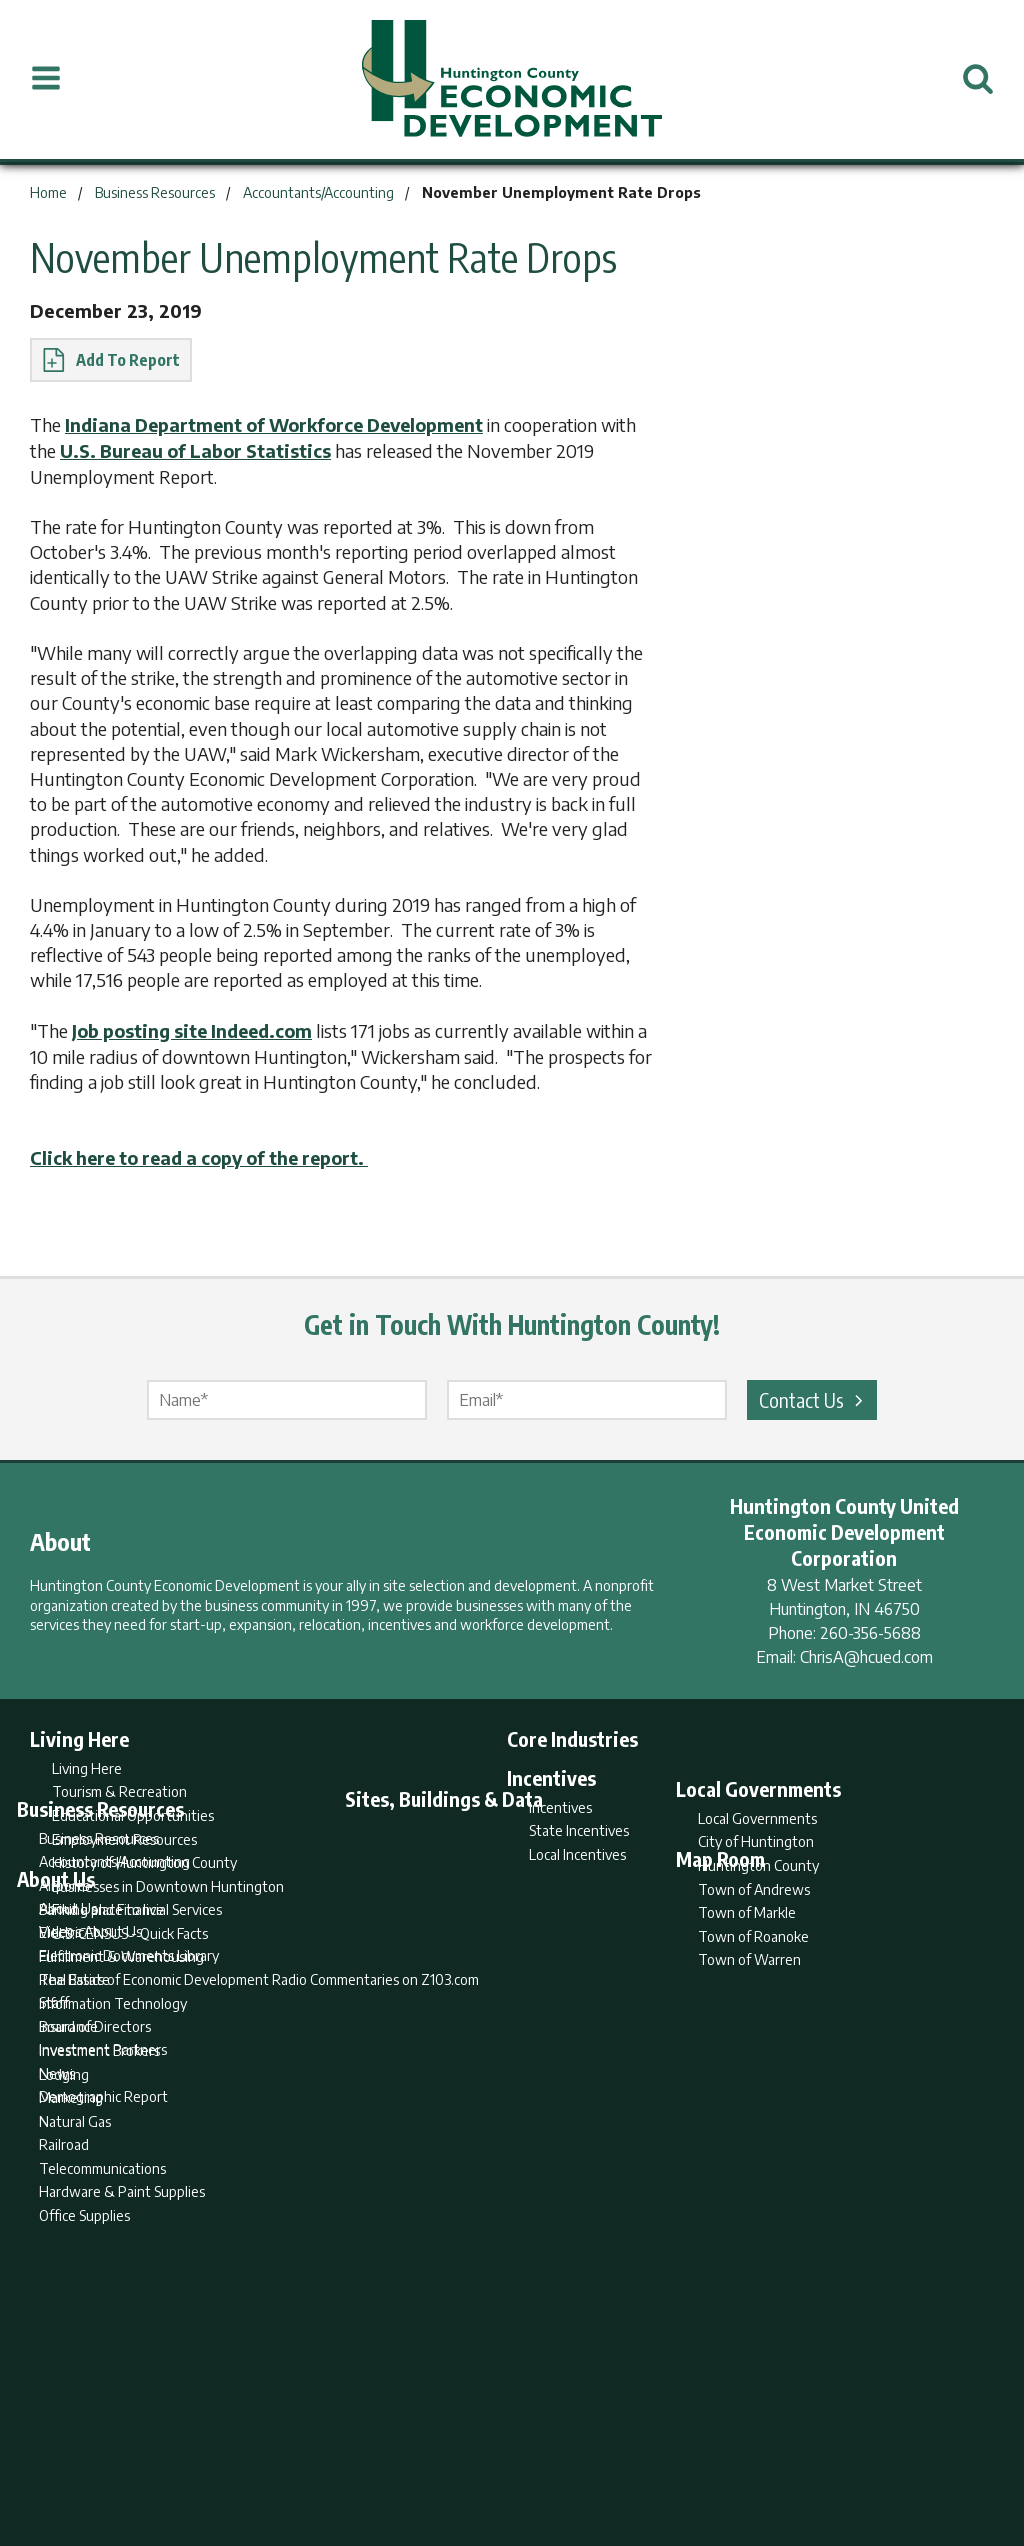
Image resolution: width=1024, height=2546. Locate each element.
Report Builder (503, 2452)
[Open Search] (978, 79)
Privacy (599, 2452)
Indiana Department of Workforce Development (283, 424)
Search (410, 2452)
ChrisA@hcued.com (866, 1654)
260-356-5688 (870, 1630)
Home (345, 2452)
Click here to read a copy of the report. (208, 1154)
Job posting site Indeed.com (196, 1028)
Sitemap (672, 2452)
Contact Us (814, 1396)
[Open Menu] (46, 79)
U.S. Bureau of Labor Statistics (238, 449)
